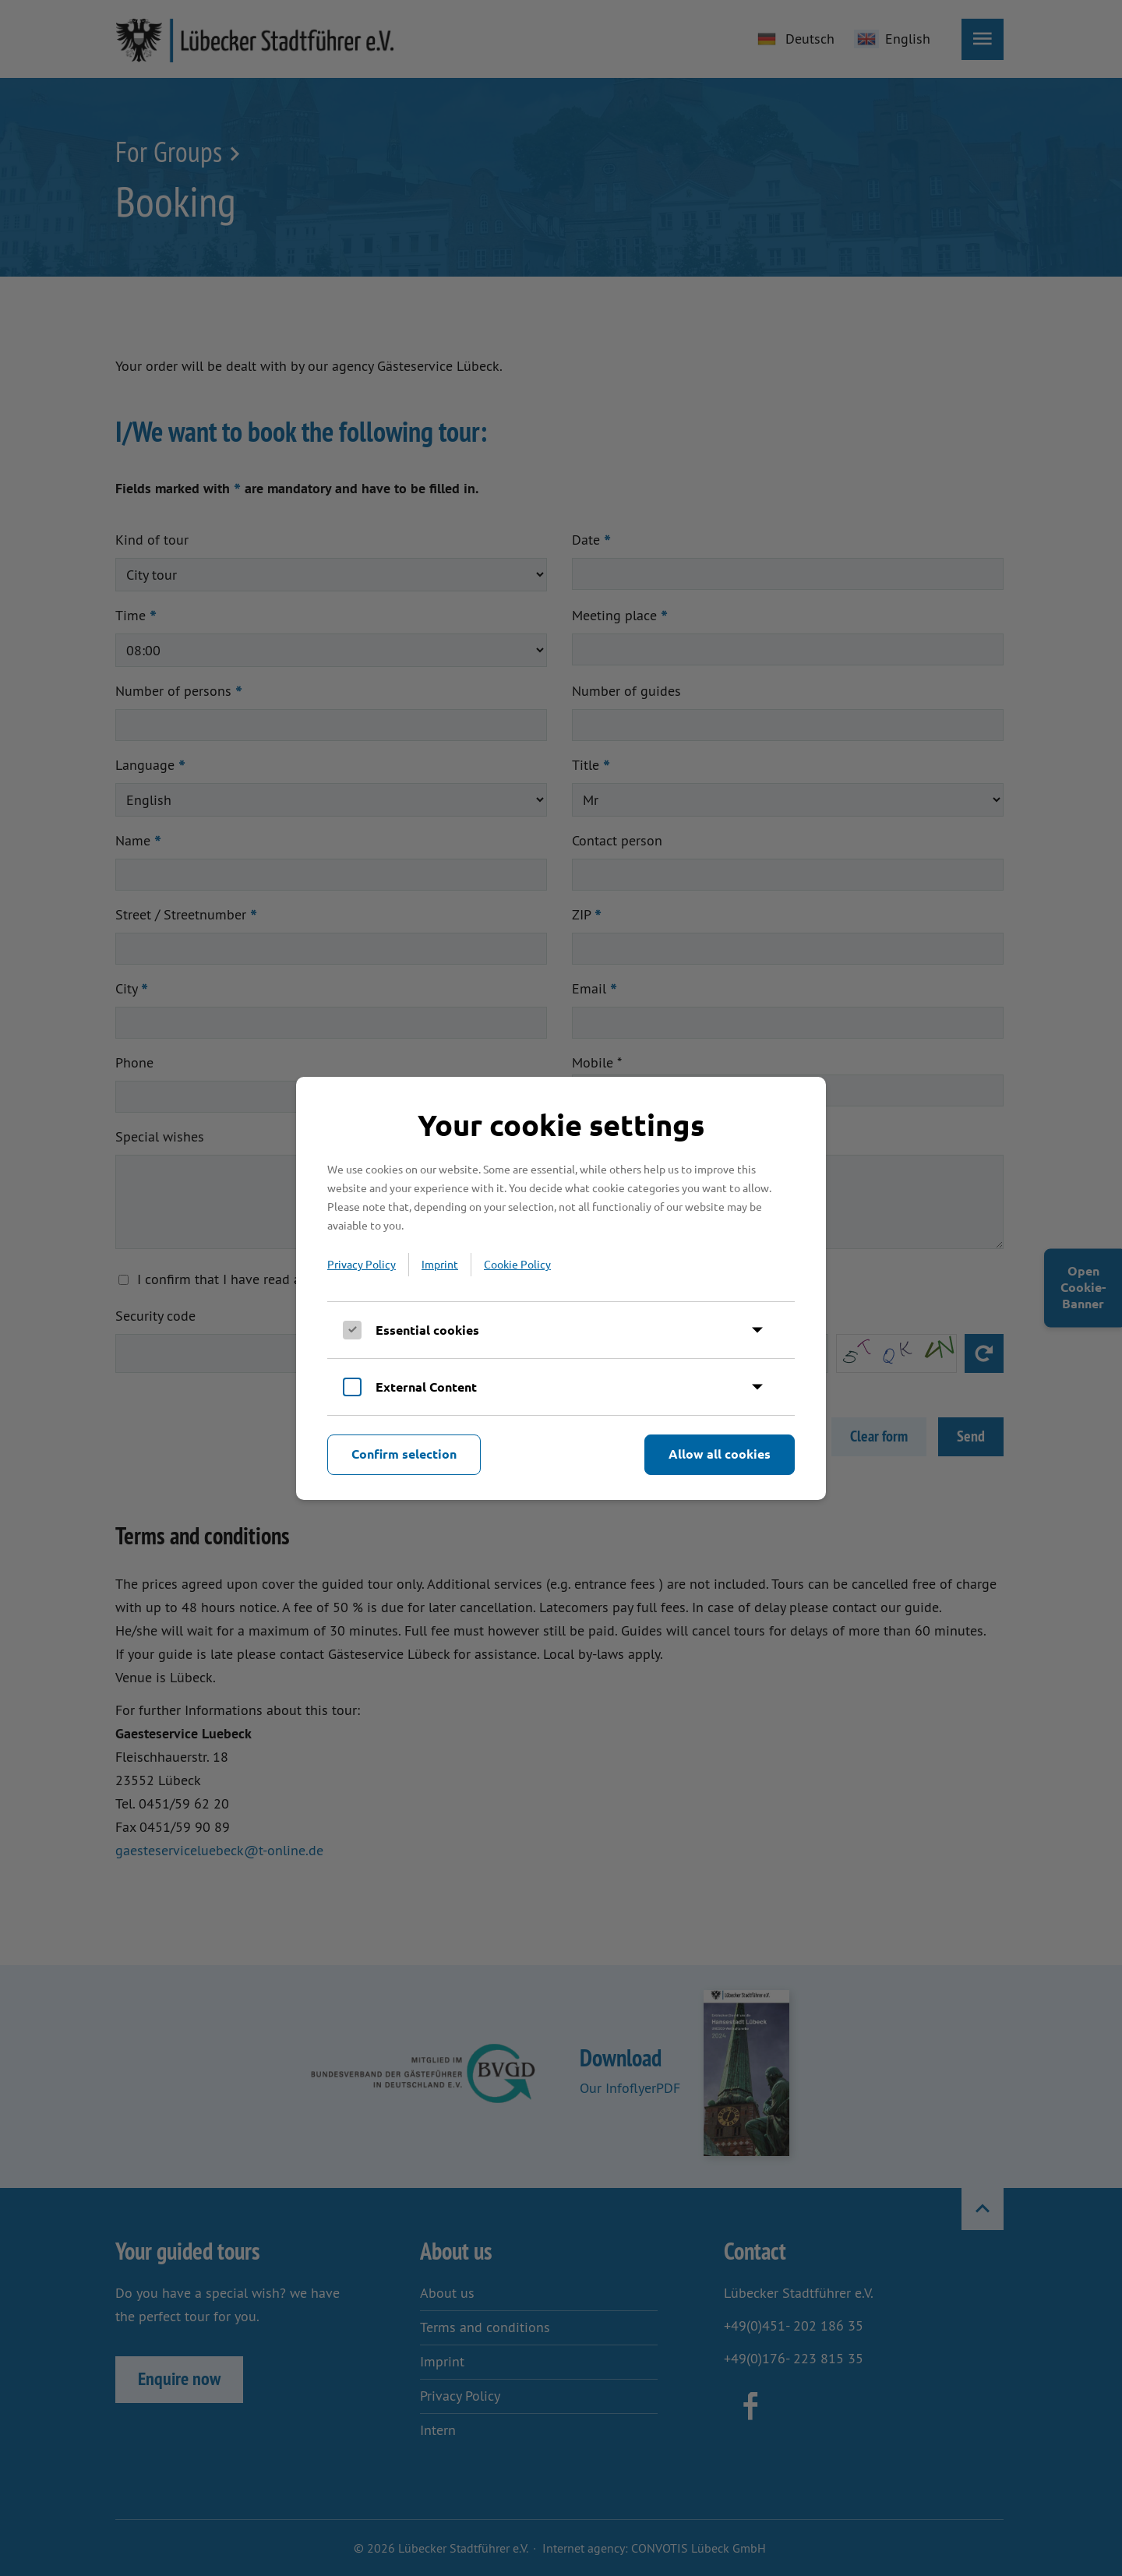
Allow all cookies (720, 1453)
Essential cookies (427, 1330)
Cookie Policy (517, 1264)
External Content (426, 1386)
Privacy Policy (361, 1264)
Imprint (440, 1264)
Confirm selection (404, 1453)
